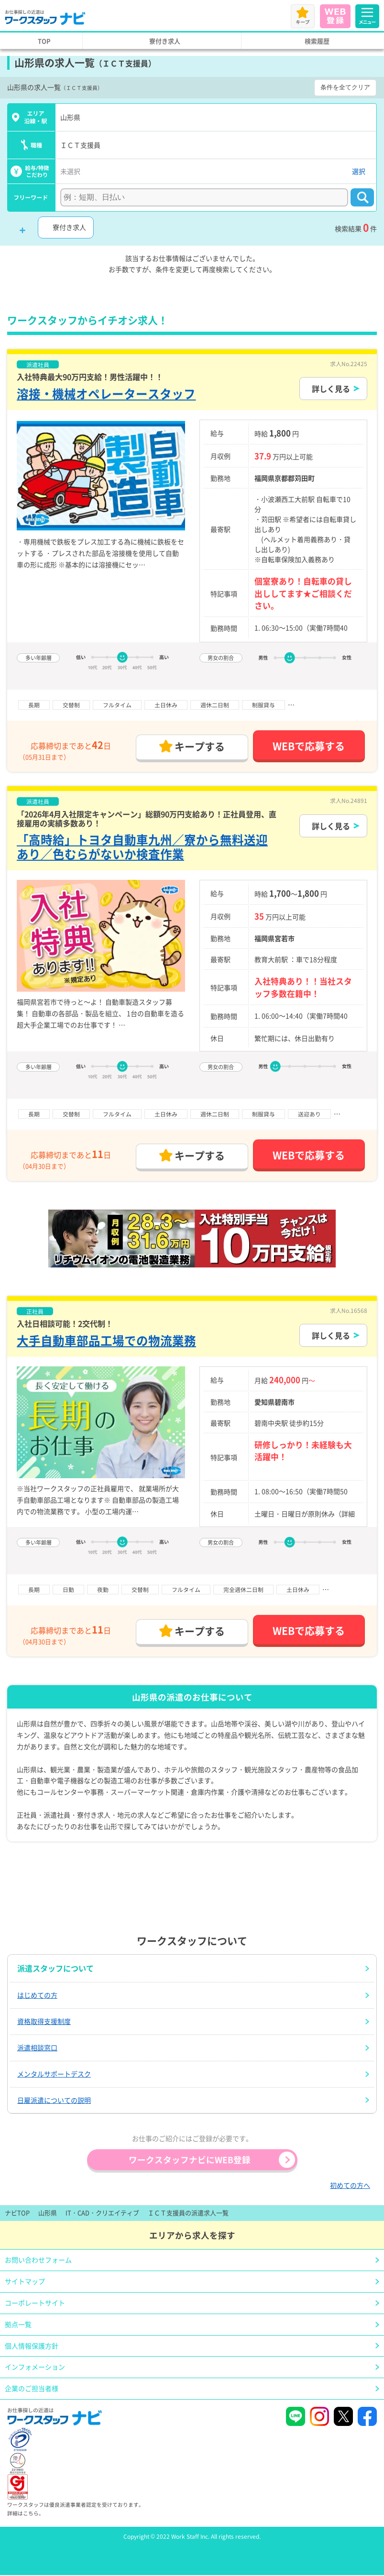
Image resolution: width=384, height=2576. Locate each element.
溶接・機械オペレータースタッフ (106, 393)
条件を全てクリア (345, 87)
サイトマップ (25, 2281)
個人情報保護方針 (31, 2345)
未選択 (70, 171)
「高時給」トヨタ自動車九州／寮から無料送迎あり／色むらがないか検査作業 (142, 846)
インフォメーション (35, 2366)
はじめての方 (37, 1995)
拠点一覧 (18, 2324)
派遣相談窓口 (37, 2047)
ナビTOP (17, 2212)
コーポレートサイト (35, 2302)
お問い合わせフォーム (38, 2259)
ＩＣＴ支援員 (80, 145)
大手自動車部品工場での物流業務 (106, 1340)
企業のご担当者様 (31, 2388)
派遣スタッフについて (55, 1968)
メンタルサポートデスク (54, 2073)
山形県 (70, 117)
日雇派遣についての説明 (54, 2100)
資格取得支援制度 (44, 2021)
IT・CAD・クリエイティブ (102, 2212)
